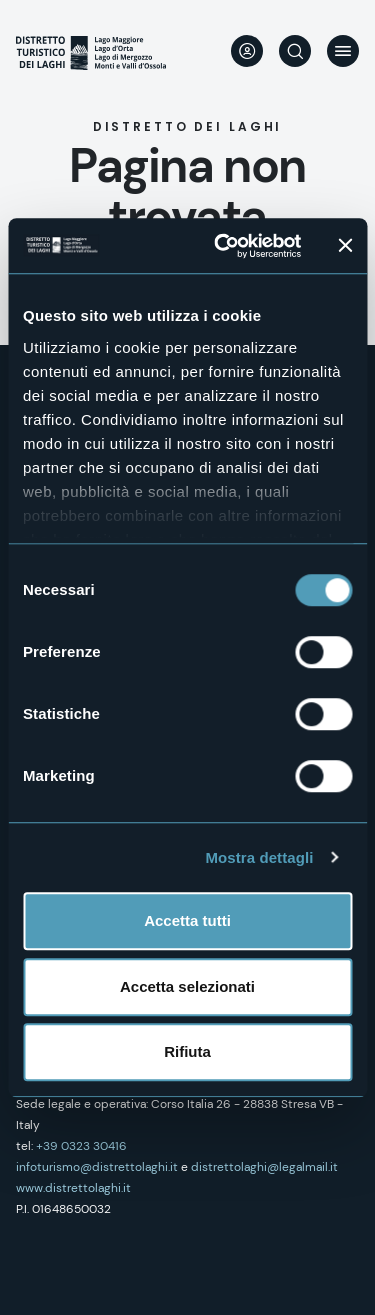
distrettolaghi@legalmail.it (264, 1167)
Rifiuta (187, 1051)
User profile (247, 51)
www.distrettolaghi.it (73, 1188)
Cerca (295, 51)
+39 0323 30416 (81, 1146)
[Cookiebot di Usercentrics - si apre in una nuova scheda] (223, 246)
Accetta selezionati (187, 986)
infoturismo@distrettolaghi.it (97, 1167)
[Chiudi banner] (345, 246)
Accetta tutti (187, 920)
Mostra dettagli (259, 857)
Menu (343, 51)
